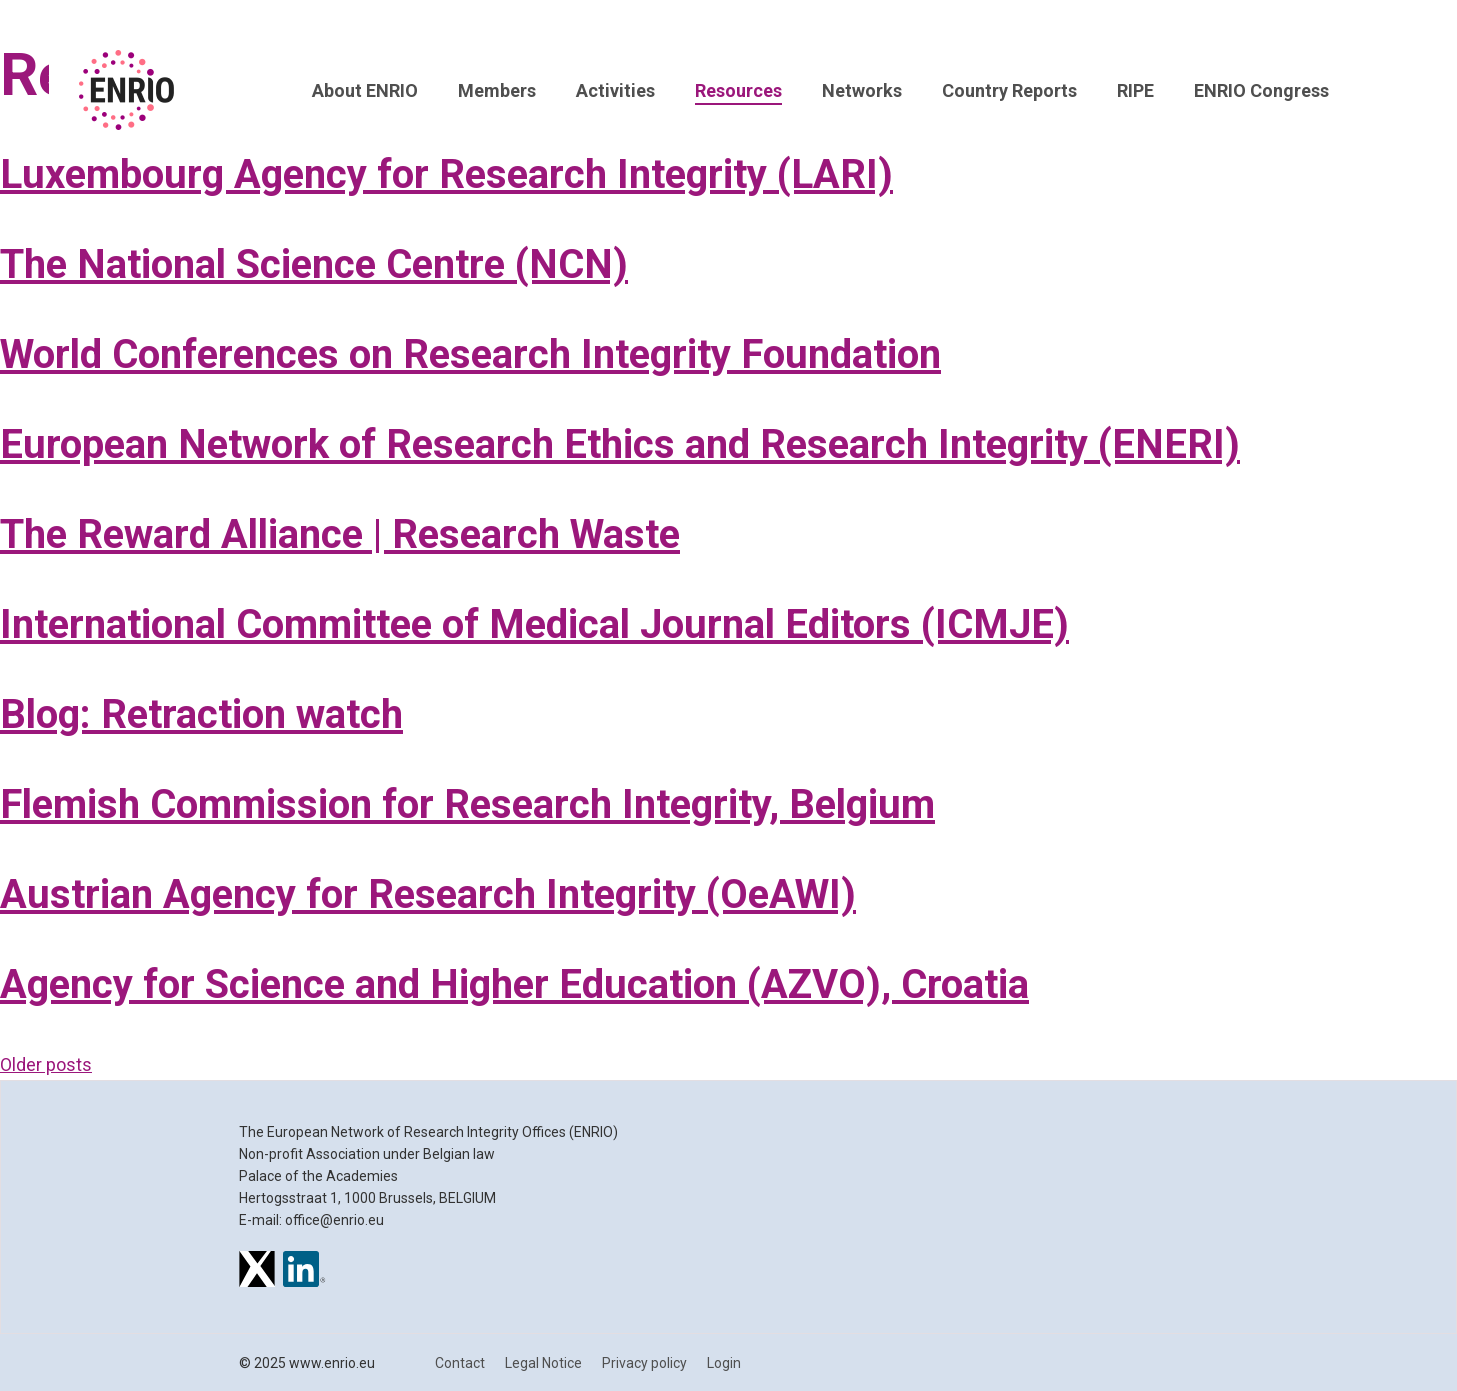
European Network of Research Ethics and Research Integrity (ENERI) (620, 444)
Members (497, 90)
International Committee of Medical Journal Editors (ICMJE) (534, 624)
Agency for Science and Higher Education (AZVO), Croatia (514, 984)
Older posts (46, 1064)
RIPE (1135, 90)
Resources (738, 90)
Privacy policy (644, 1363)
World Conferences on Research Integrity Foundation (470, 354)
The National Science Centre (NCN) (314, 264)
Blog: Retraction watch (201, 714)
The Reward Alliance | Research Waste (340, 534)
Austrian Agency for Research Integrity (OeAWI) (428, 894)
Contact (460, 1363)
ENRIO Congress (1261, 90)
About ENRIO (365, 90)
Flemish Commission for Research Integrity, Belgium (467, 804)
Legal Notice (543, 1363)
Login (724, 1363)
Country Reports (1009, 90)
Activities (615, 90)
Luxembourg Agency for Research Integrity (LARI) (446, 174)
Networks (862, 90)
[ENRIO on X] (257, 1272)
